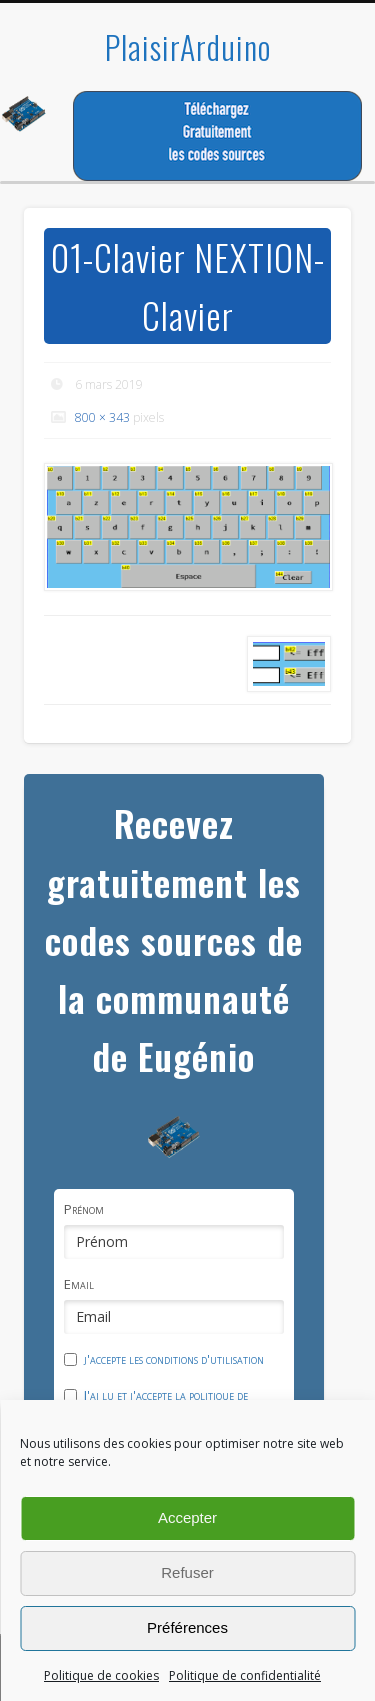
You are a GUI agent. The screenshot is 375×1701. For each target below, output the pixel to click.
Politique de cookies (101, 1675)
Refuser (187, 1572)
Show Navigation (303, 179)
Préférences (187, 1627)
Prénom (84, 1209)
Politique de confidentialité (245, 1675)
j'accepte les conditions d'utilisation (174, 1359)
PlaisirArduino (188, 46)
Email (79, 1284)
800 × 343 (102, 417)
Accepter (187, 1517)
